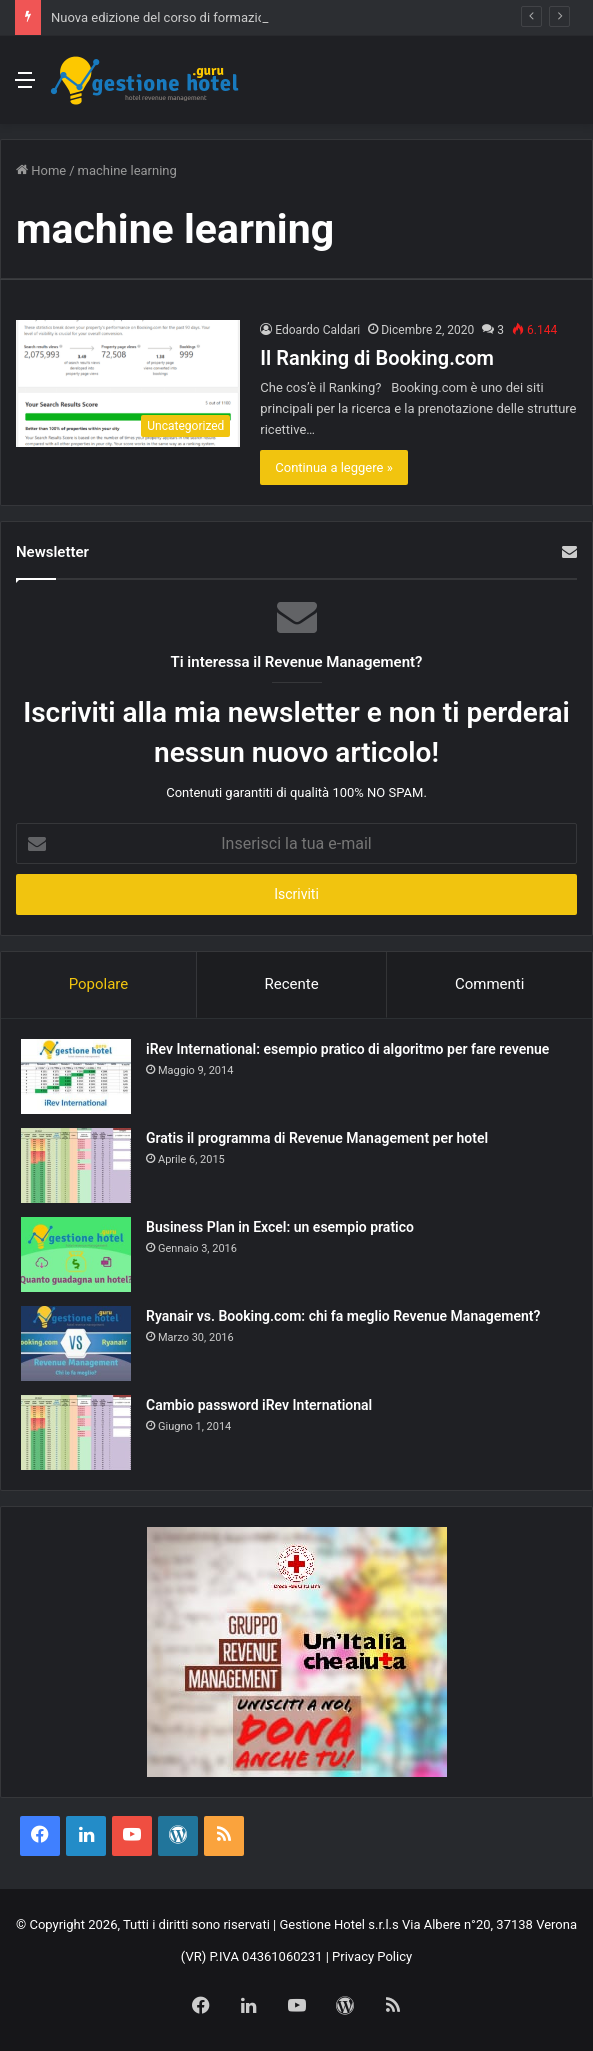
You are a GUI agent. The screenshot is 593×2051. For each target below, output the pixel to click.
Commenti (489, 984)
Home (41, 170)
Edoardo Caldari (317, 330)
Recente (292, 984)
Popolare (99, 984)
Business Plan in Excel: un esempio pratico (280, 1227)
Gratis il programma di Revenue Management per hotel (317, 1138)
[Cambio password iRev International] (76, 1432)
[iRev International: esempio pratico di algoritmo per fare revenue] (76, 1076)
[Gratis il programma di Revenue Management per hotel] (76, 1165)
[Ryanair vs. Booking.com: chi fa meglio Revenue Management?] (76, 1343)
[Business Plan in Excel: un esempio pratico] (76, 1254)
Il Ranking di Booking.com (377, 358)
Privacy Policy (372, 1956)
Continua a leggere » (333, 467)
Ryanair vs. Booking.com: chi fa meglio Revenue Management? (343, 1316)
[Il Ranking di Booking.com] (128, 383)
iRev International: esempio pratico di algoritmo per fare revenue (347, 1049)
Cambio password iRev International (259, 1405)
